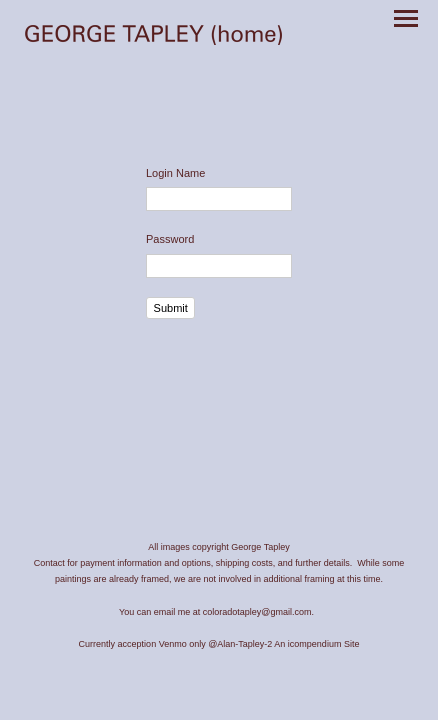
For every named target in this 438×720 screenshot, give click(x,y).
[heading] (153, 37)
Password (170, 239)
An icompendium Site (316, 644)
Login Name (175, 173)
